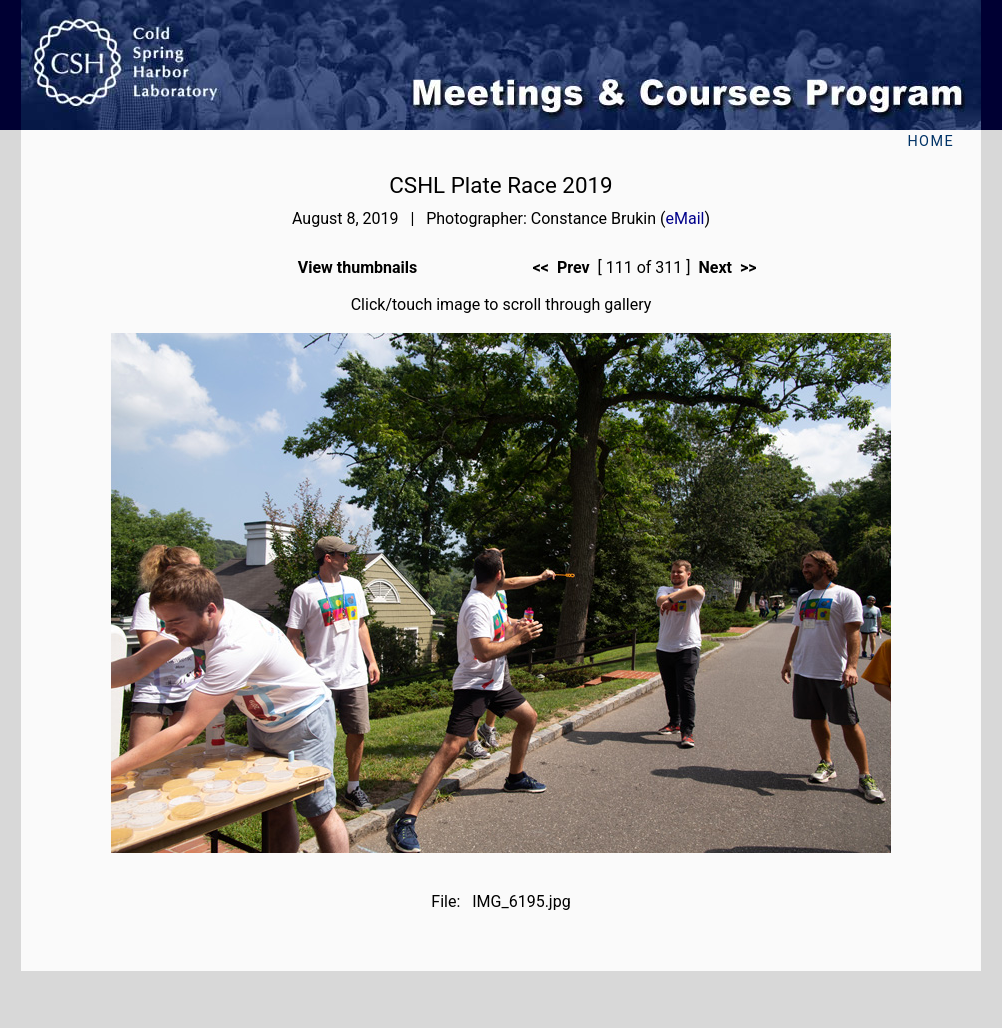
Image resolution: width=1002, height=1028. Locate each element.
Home (930, 141)
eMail (685, 218)
